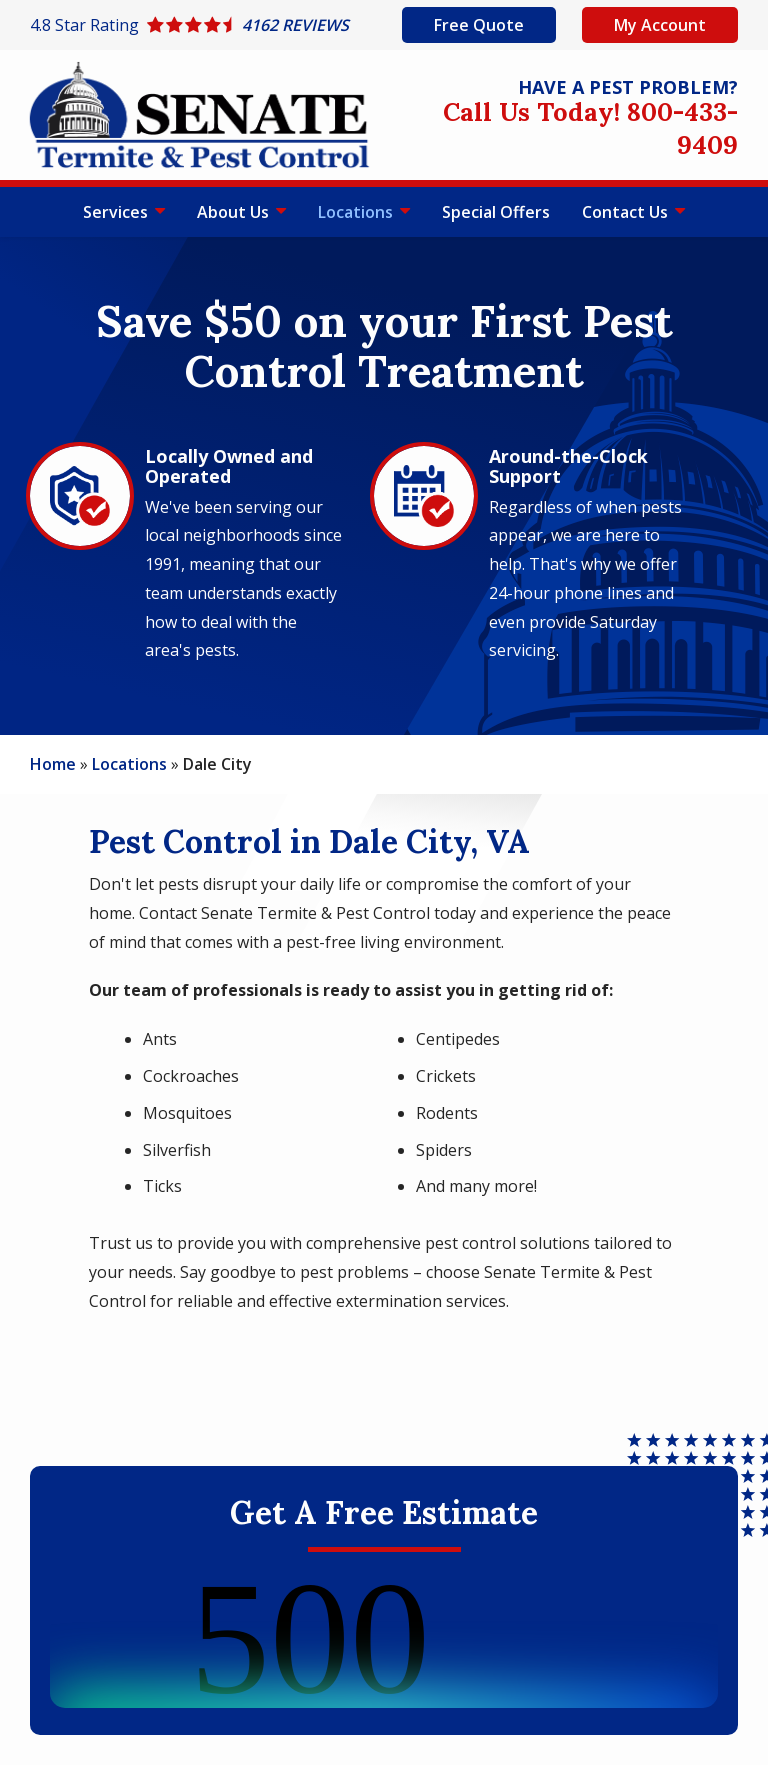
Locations (357, 212)
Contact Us (627, 212)
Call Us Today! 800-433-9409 (590, 128)
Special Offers (496, 212)
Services (117, 212)
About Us (235, 212)
